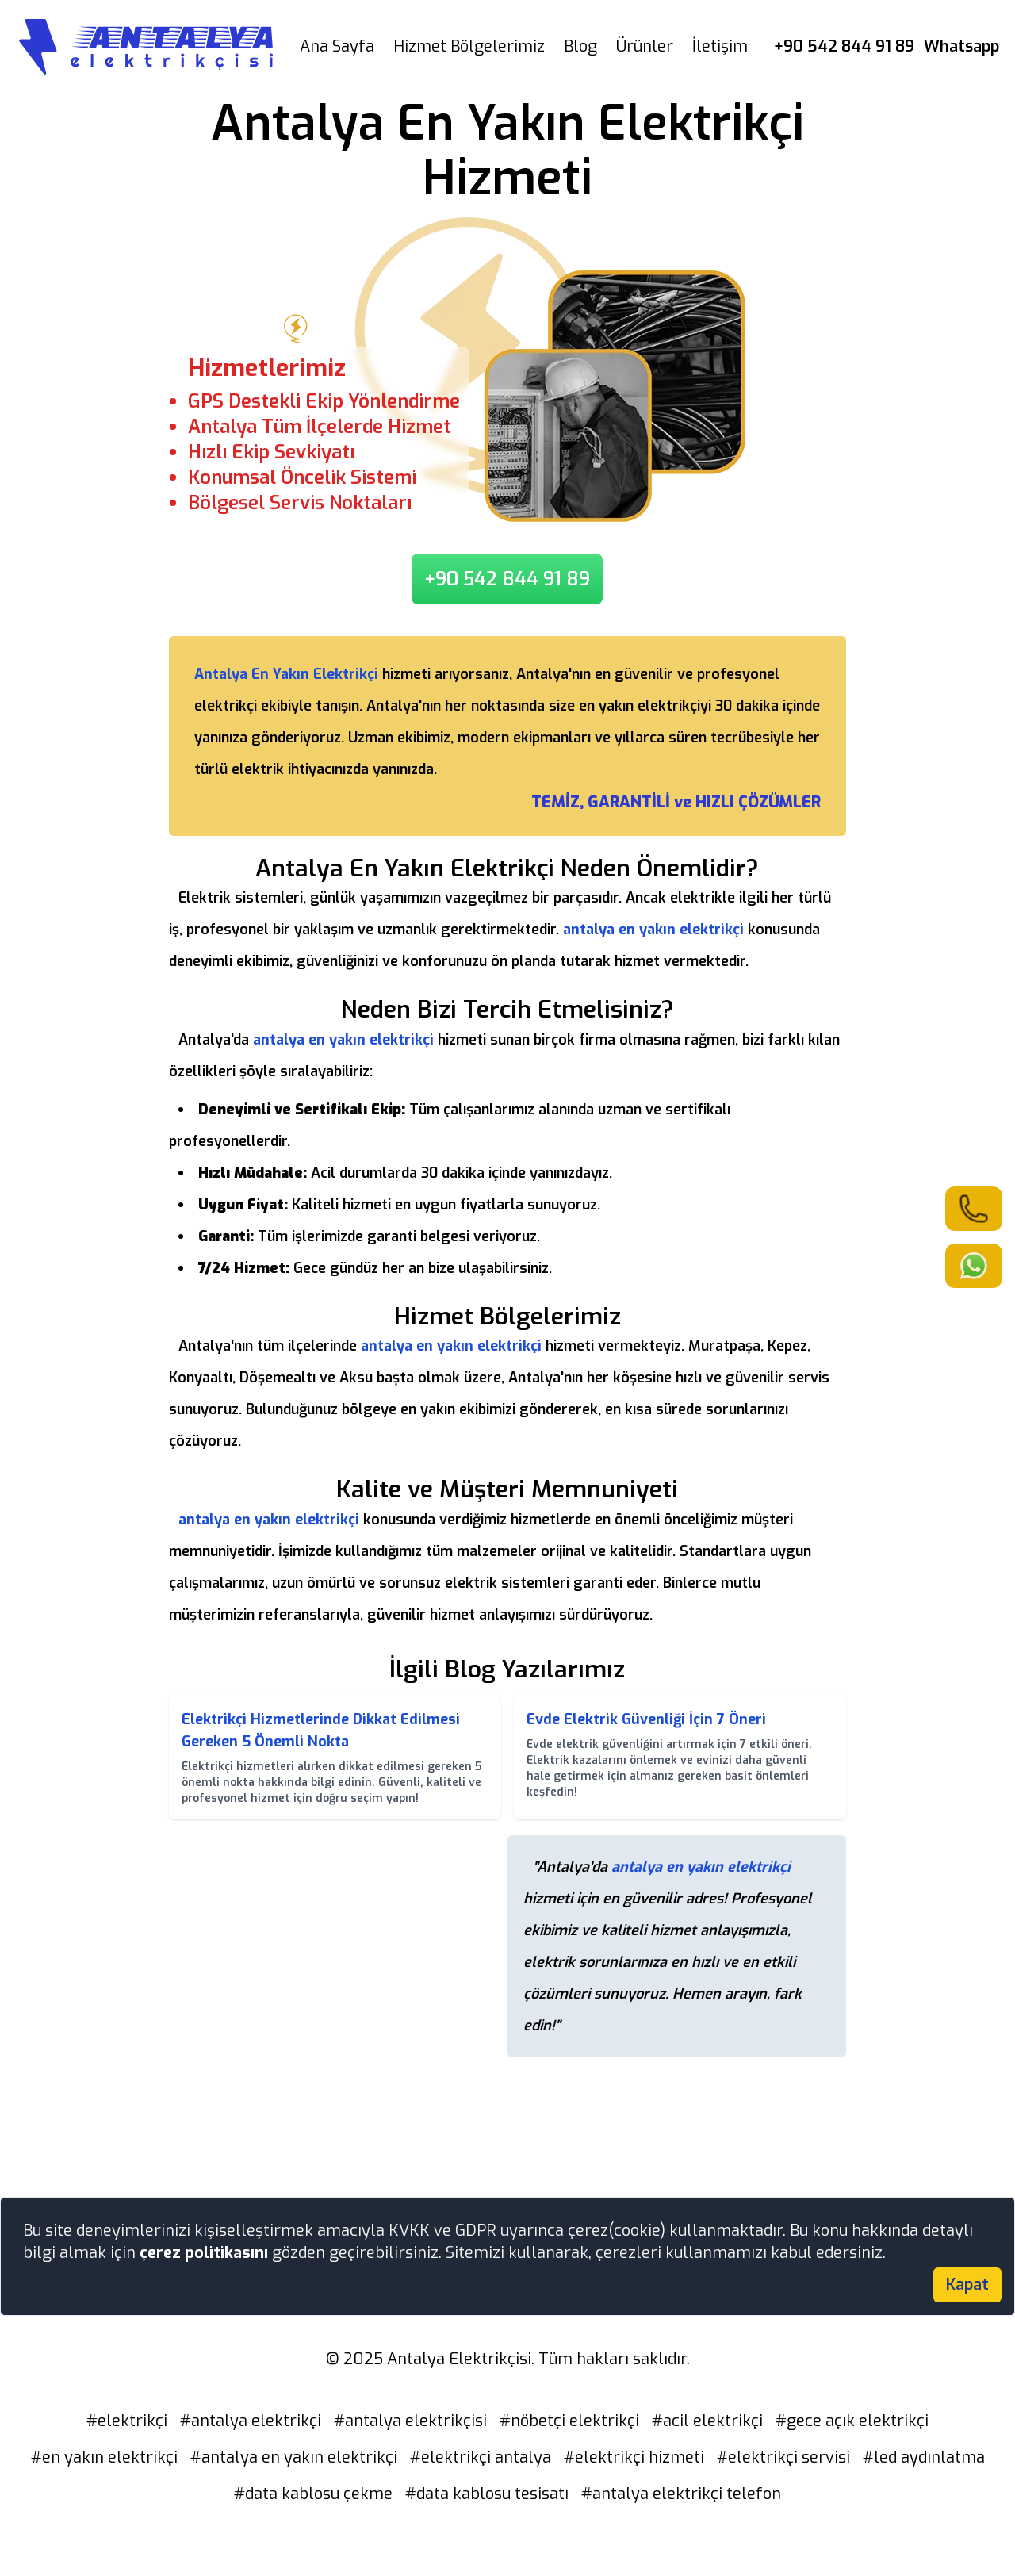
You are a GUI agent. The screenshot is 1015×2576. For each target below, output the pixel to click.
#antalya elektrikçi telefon (681, 2494)
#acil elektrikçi (707, 2421)
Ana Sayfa (337, 46)
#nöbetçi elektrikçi (569, 2421)
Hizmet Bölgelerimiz (469, 46)
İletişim (720, 46)
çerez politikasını (206, 2253)
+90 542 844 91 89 (844, 46)
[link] (973, 1208)
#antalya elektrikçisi (410, 2421)
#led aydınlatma (924, 2457)
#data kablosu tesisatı (487, 2494)
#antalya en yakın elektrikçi (293, 2457)
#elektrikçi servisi (783, 2457)
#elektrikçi (126, 2421)
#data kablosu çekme (313, 2494)
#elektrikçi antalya (480, 2457)
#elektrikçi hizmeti (634, 2457)
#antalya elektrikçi (250, 2421)
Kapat (967, 2284)
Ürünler (644, 46)
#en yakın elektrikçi (104, 2457)
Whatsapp (961, 46)
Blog (580, 46)
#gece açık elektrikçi (852, 2421)
